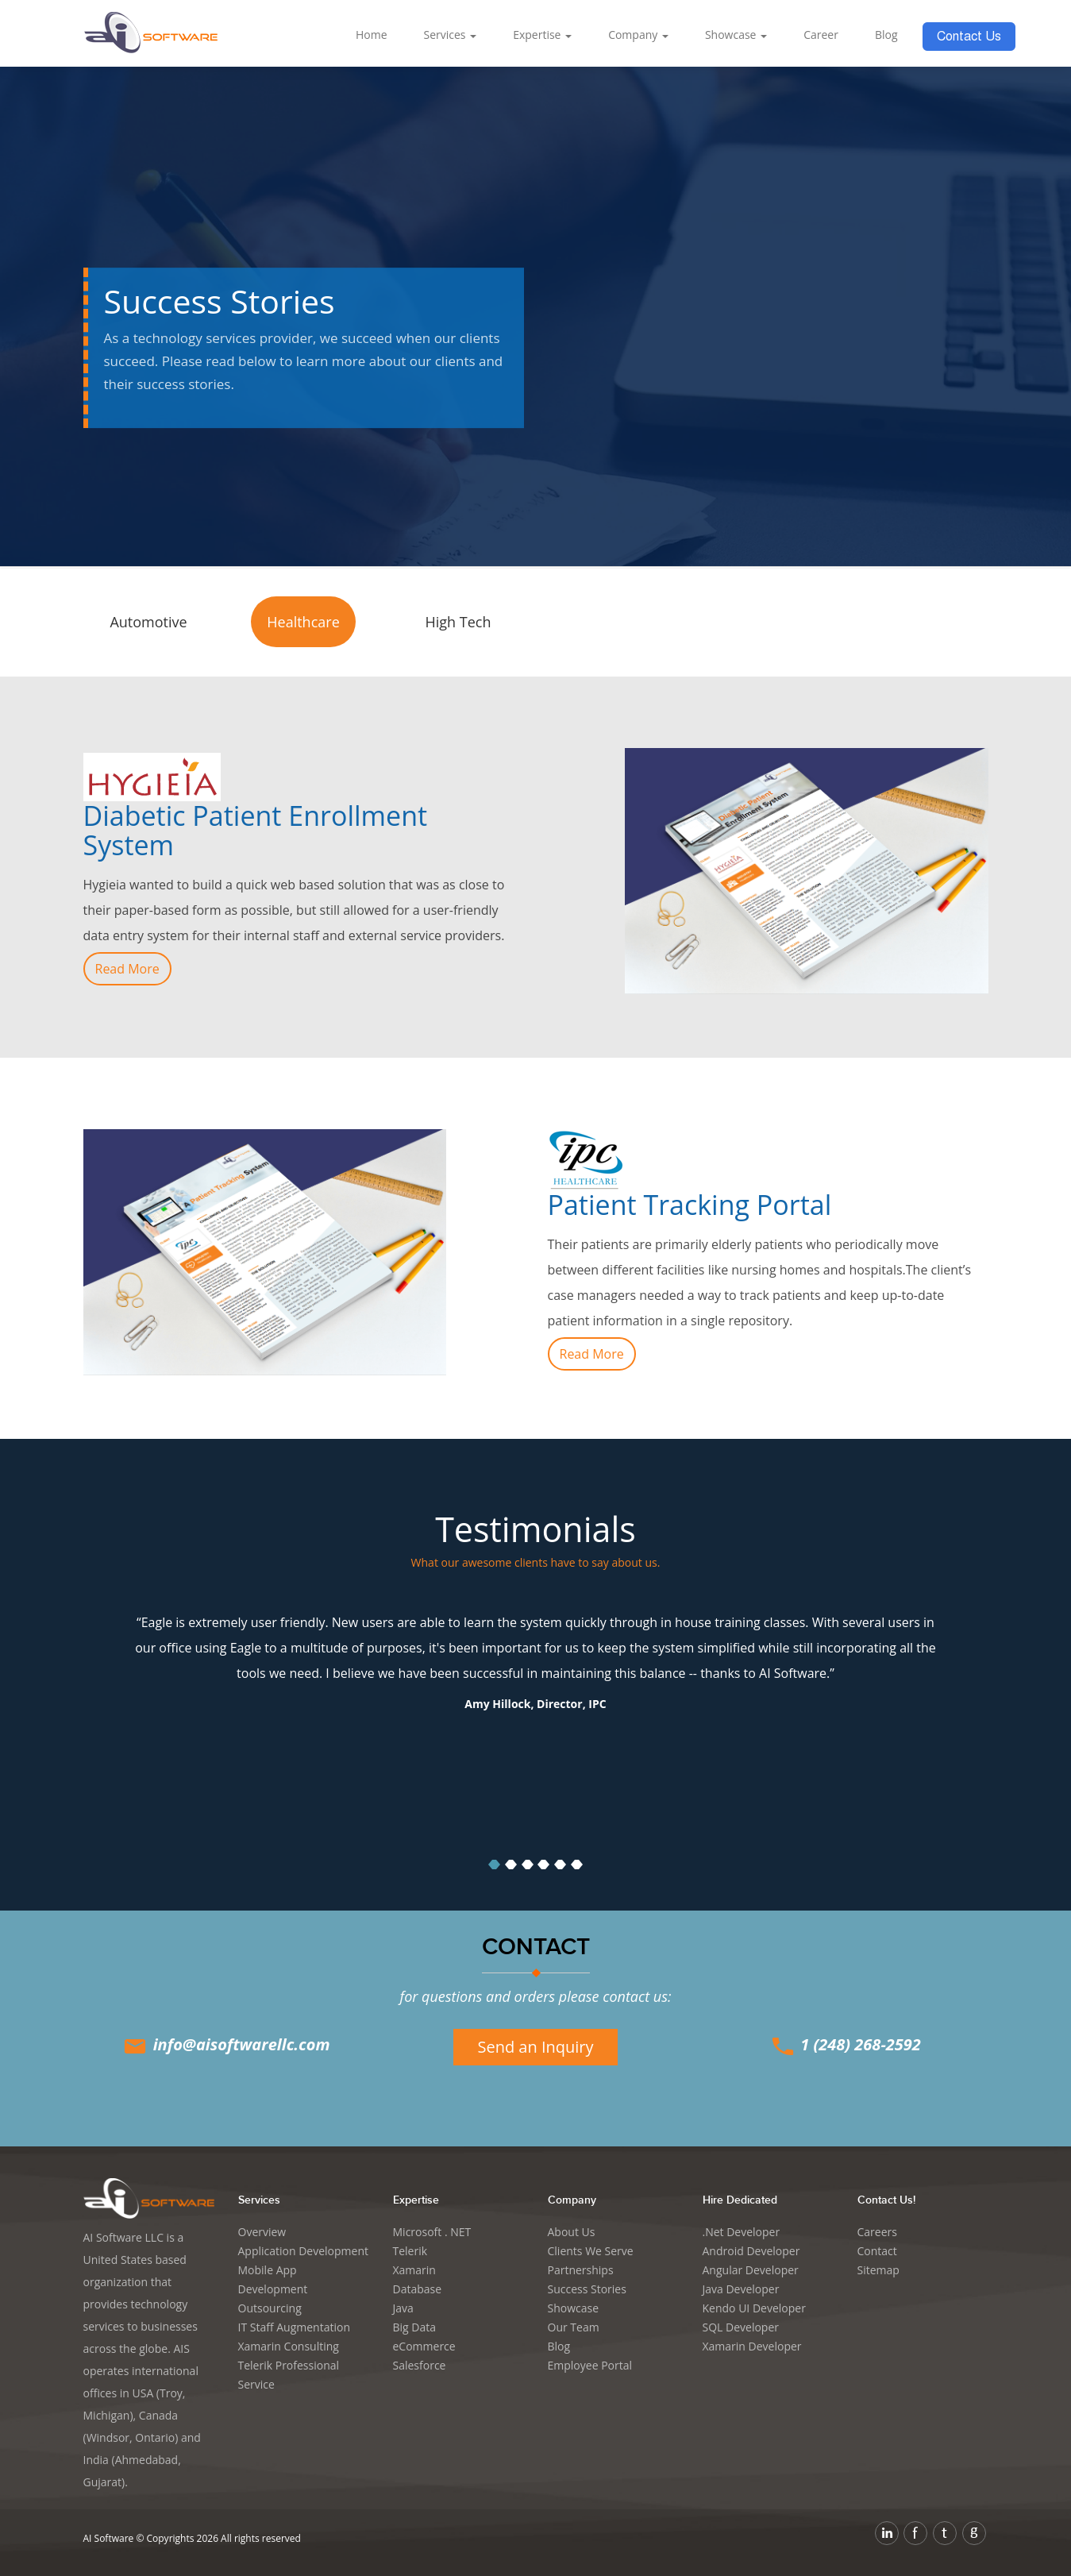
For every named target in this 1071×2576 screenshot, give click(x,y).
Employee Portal (590, 2365)
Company (638, 34)
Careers (877, 2231)
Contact (877, 2250)
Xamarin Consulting (288, 2346)
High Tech (458, 621)
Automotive (148, 621)
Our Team (573, 2327)
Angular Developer (751, 2269)
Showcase (736, 34)
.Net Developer (741, 2231)
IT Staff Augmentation (294, 2327)
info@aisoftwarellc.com (225, 2044)
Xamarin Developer (752, 2346)
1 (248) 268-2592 (845, 2044)
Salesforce (419, 2365)
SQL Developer (741, 2327)
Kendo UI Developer (754, 2308)
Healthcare (303, 621)
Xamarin (414, 2269)
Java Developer (741, 2288)
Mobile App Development (273, 2279)
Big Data (415, 2327)
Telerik (410, 2250)
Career (820, 34)
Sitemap (878, 2269)
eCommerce (424, 2346)
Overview (262, 2231)
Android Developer (751, 2250)
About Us (571, 2231)
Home (371, 34)
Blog (886, 34)
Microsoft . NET (432, 2231)
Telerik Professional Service (289, 2375)
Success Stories (587, 2288)
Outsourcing (270, 2308)
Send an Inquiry (535, 2046)
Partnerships (581, 2269)
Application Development (303, 2250)
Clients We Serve (591, 2250)
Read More (127, 969)
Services (450, 34)
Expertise (542, 34)
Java (403, 2308)
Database (417, 2288)
